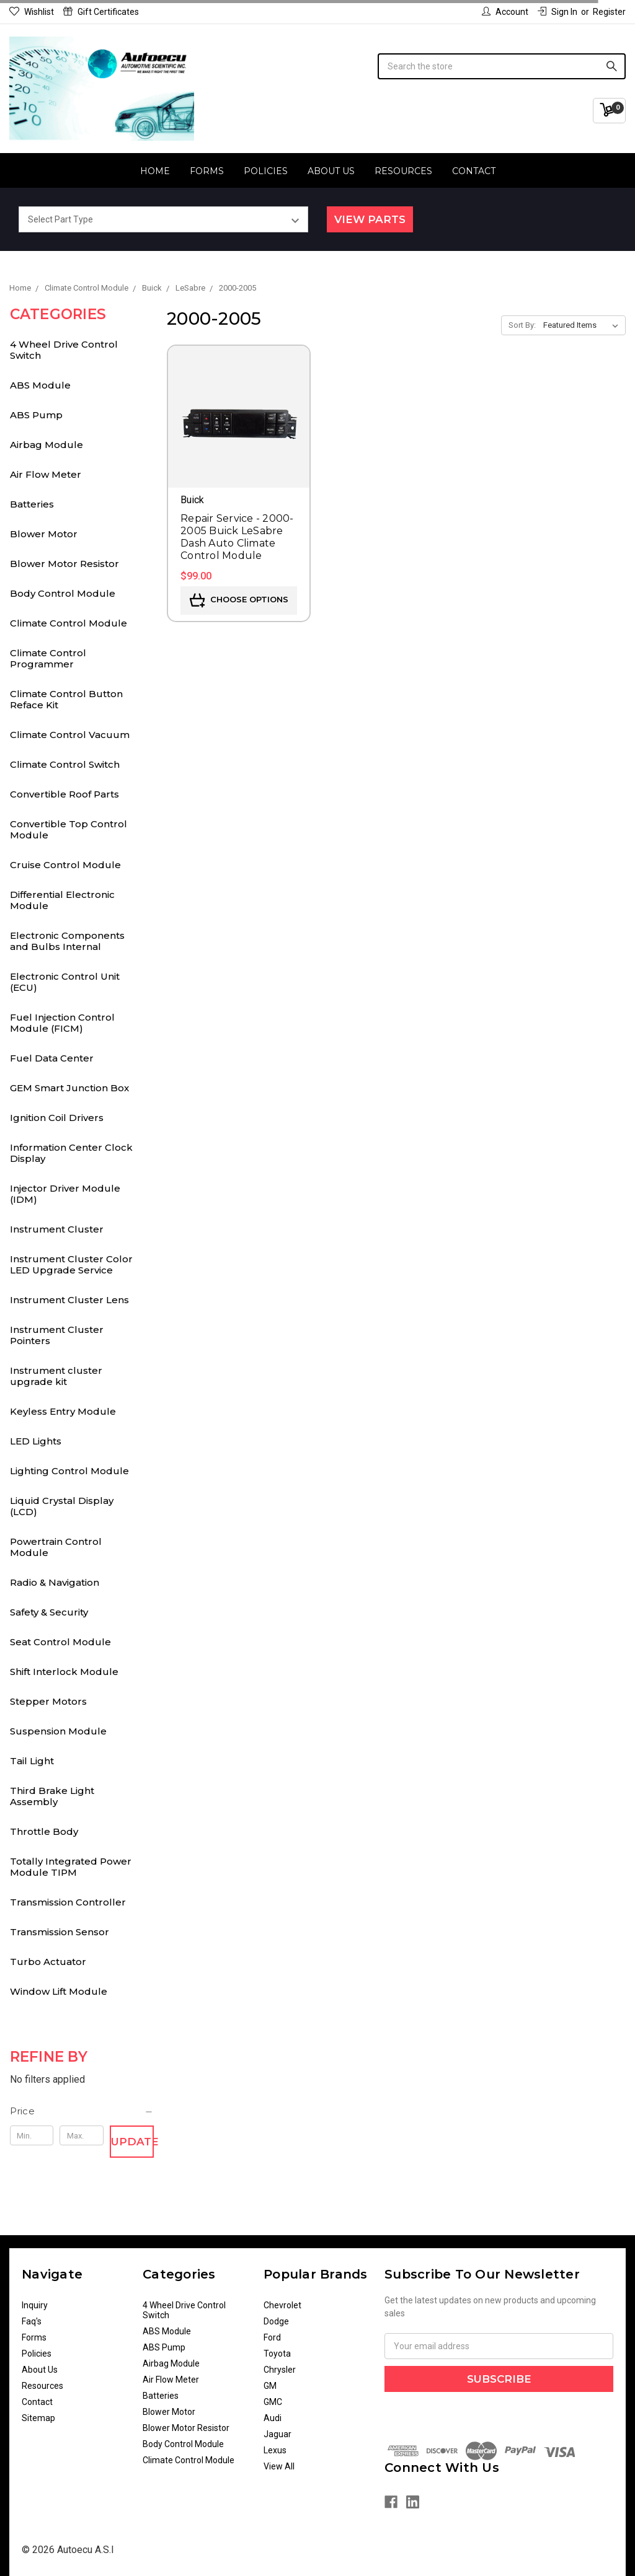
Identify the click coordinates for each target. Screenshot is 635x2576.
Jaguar (277, 2434)
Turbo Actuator (48, 1961)
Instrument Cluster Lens (69, 1300)
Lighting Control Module (69, 1471)
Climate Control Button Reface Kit (66, 699)
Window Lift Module (58, 1991)
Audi (273, 2418)
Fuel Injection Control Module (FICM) (62, 1022)
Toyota (277, 2353)
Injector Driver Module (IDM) (65, 1193)
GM (270, 2386)
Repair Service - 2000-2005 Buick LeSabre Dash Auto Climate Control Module (237, 536)
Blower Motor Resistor (64, 563)
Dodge (276, 2321)
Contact (473, 171)
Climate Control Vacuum (70, 735)
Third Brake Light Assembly (52, 1796)
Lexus (275, 2450)
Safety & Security (49, 1612)
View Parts (370, 219)
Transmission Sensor (59, 1932)
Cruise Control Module (65, 865)
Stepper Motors (48, 1701)
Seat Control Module (60, 1642)
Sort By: (522, 325)
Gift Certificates (101, 12)
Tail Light (32, 1761)
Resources (403, 171)
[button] (82, 2111)
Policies (266, 171)
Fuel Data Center (52, 1058)
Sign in (557, 12)
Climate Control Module (68, 623)
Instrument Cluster (57, 1229)
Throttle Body (44, 1831)
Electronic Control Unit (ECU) (65, 981)
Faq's (32, 2321)
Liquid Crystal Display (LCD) (61, 1506)
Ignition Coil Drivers (57, 1117)
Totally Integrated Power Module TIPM (70, 1866)
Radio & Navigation (54, 1582)
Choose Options (239, 600)
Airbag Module (46, 445)
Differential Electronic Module (62, 900)
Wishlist (31, 12)
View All (279, 2466)
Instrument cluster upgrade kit (56, 1376)
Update (132, 2141)
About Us (331, 171)
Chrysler (280, 2370)
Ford (272, 2337)
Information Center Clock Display (71, 1152)
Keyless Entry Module (63, 1411)
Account (505, 12)
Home (155, 171)
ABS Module (40, 385)
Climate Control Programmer (48, 658)
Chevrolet (282, 2305)
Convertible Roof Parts (64, 794)
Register (609, 12)
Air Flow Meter (45, 474)
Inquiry (35, 2305)
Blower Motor (44, 534)
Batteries (32, 504)
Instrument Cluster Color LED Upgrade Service (71, 1264)
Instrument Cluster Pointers (57, 1335)
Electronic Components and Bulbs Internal (67, 941)
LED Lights (35, 1441)
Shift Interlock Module (64, 1671)
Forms (207, 171)
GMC (273, 2402)
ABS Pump (36, 415)
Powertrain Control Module (56, 1547)
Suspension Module (58, 1731)
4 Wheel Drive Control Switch (64, 349)
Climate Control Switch (65, 764)
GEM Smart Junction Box (69, 1088)
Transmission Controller (68, 1902)
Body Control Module (62, 593)
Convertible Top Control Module (68, 829)
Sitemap (38, 2418)
